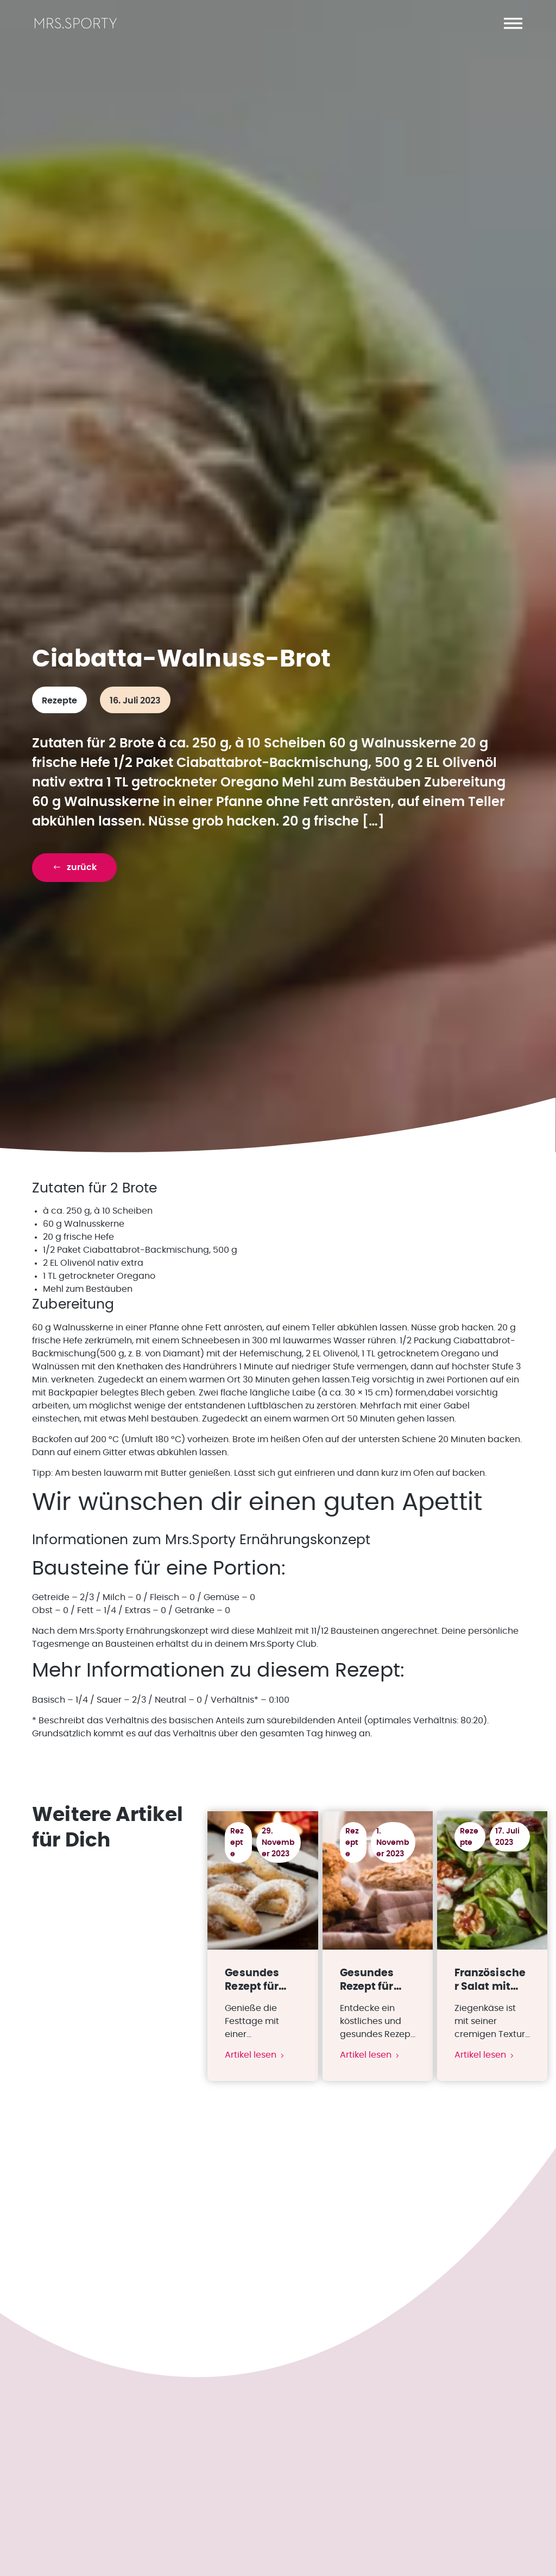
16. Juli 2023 (135, 701)
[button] (513, 23)
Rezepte (59, 701)
